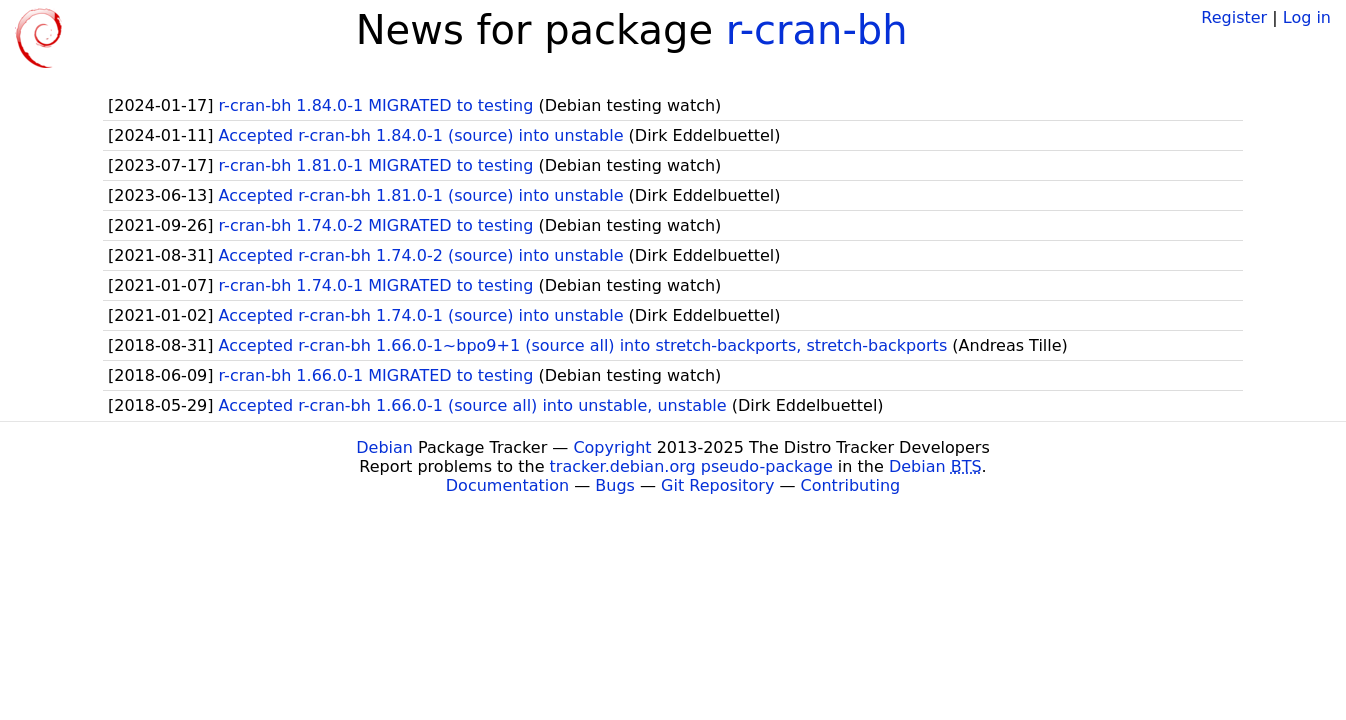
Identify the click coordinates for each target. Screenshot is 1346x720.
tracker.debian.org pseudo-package (691, 466)
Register (1234, 17)
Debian (384, 447)
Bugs (615, 485)
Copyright (612, 447)
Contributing (851, 485)
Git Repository (717, 485)
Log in (1307, 17)
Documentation (507, 485)
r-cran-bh (817, 30)
